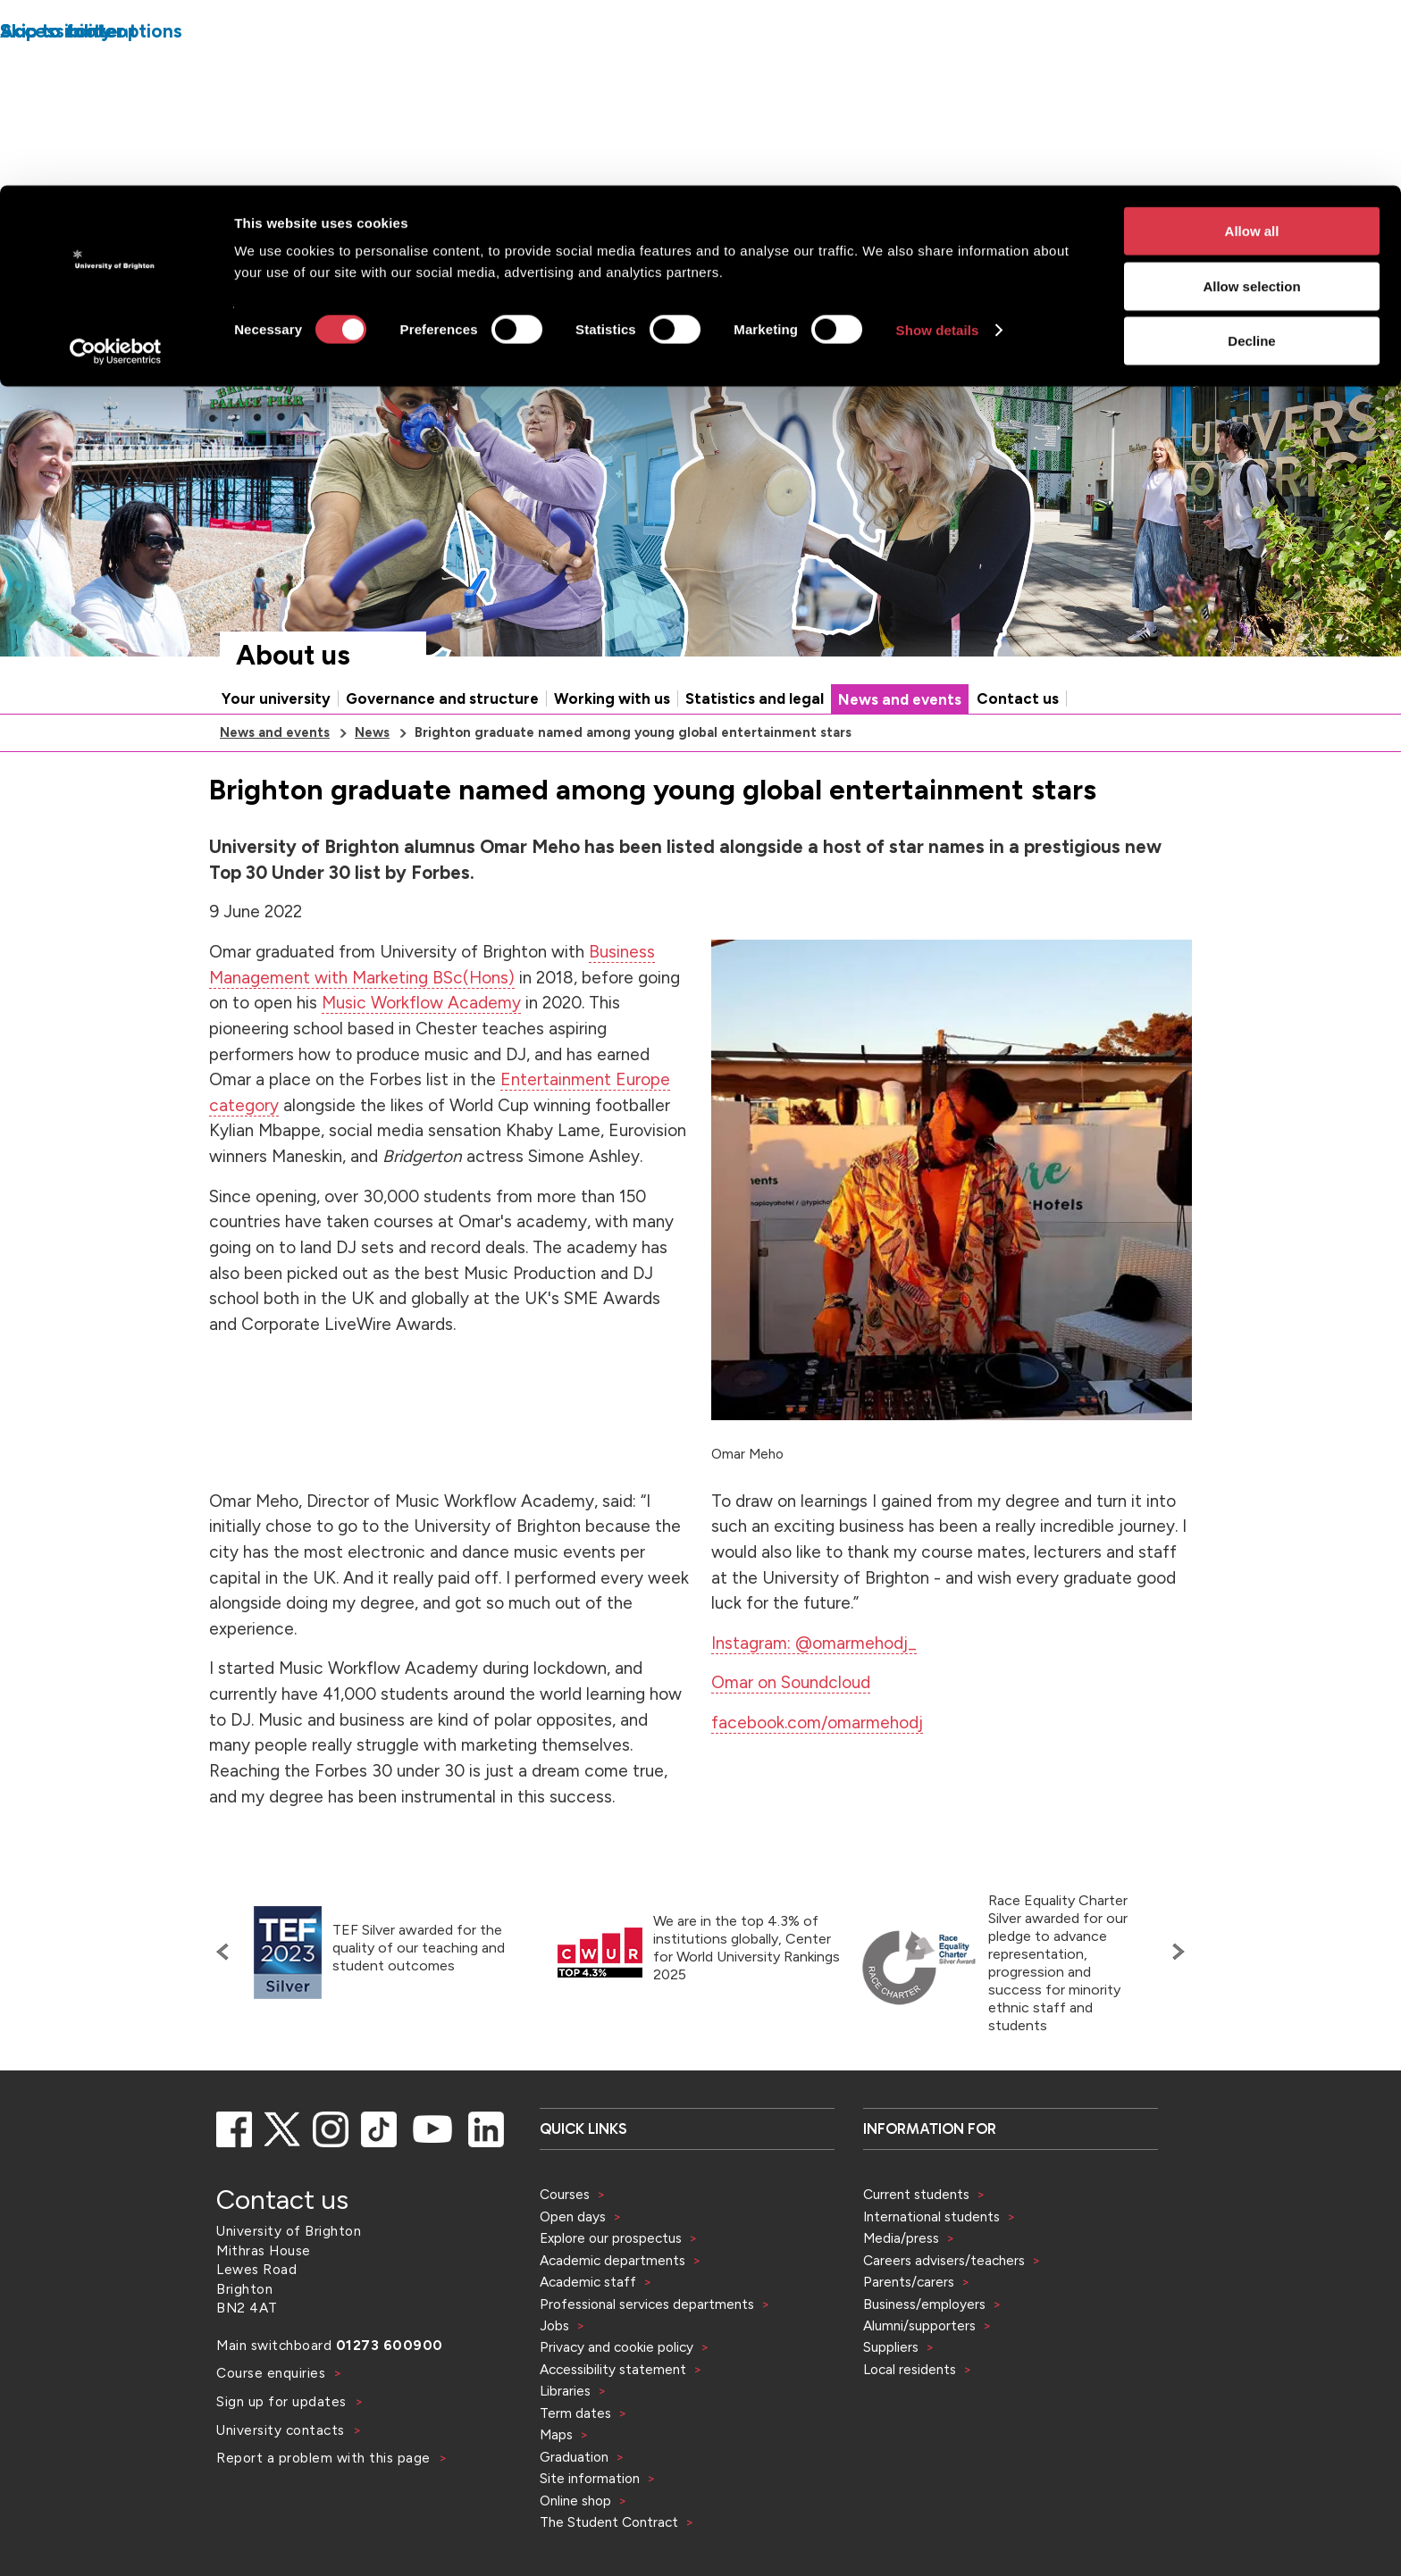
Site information (590, 2478)
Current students (916, 2194)
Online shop (575, 2500)
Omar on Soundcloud (790, 1682)
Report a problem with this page (325, 2457)
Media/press (901, 2237)
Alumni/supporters (919, 2325)
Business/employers (924, 2304)
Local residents (909, 2369)
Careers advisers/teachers (944, 2260)
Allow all (1252, 45)
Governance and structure (442, 698)
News (372, 732)
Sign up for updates (283, 2401)
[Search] (1050, 307)
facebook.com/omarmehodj (817, 1722)
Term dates (575, 2413)
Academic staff (588, 2281)
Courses (565, 2194)
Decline (1251, 155)
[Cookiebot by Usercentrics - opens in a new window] (116, 166)
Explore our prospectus (611, 2237)
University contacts (280, 2429)
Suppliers (891, 2346)
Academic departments (614, 2260)
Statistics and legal (754, 698)
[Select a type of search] (889, 307)
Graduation (574, 2456)
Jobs (554, 2325)
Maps (556, 2434)
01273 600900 (389, 2345)
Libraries (565, 2390)
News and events (899, 699)
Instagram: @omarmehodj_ (814, 1643)
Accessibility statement (613, 2369)
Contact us (1018, 698)
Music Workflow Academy (421, 1002)
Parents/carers (908, 2281)
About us (293, 655)
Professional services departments (649, 2304)
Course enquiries (273, 2372)
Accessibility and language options (1136, 256)
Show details (937, 144)
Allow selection (1251, 100)
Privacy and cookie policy (616, 2346)
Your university (276, 698)
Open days (573, 2216)
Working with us (612, 698)
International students (931, 2216)
